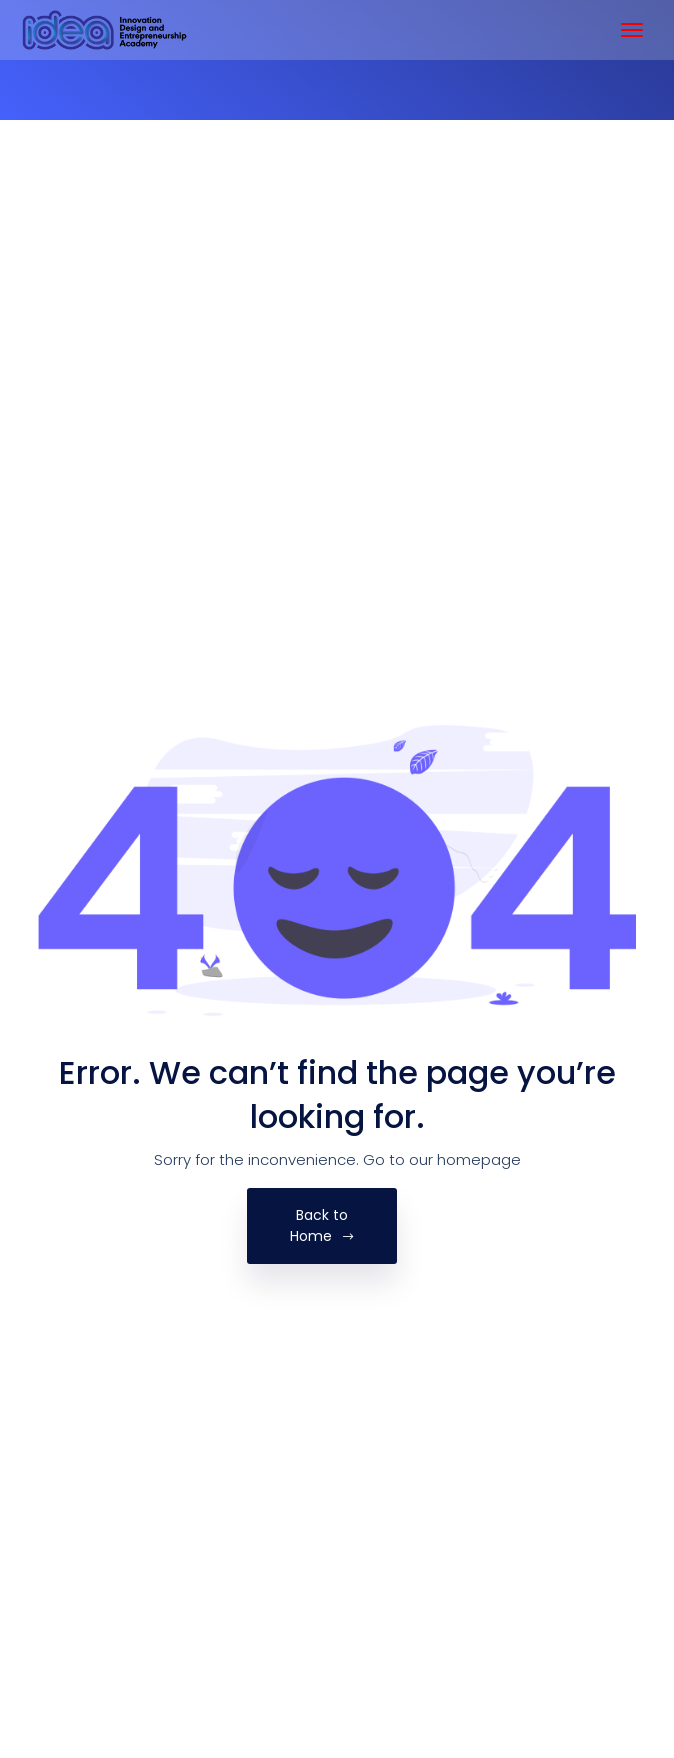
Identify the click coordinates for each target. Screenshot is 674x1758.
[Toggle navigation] (632, 30)
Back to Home (322, 1225)
